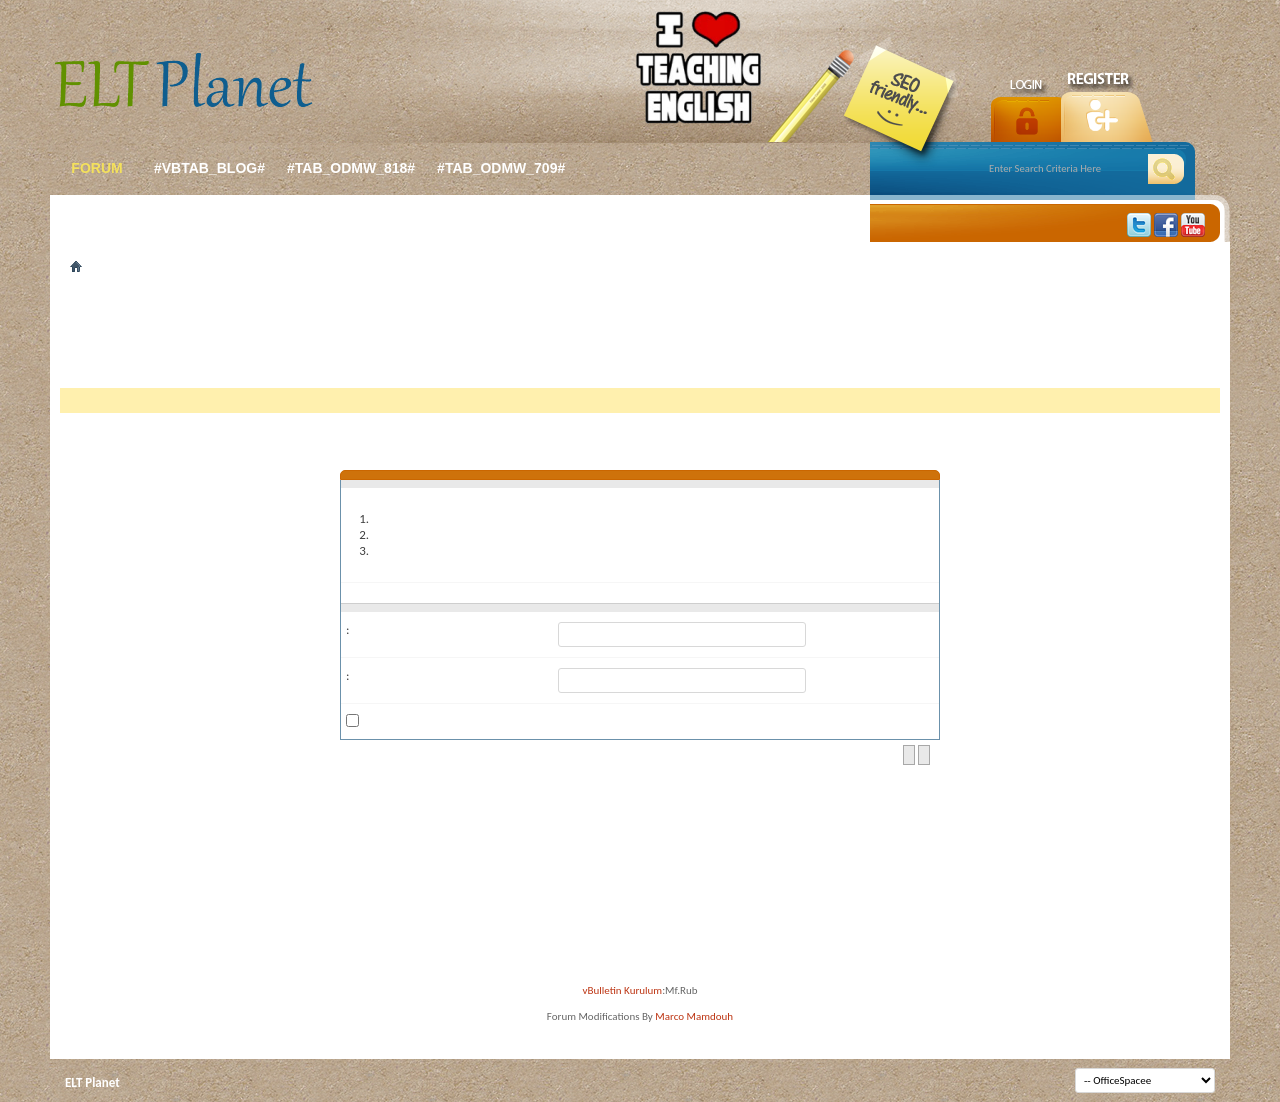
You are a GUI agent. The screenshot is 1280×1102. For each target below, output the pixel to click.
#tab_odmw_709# (501, 168)
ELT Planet (92, 1082)
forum (96, 168)
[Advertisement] (640, 338)
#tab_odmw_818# (351, 168)
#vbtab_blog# (209, 168)
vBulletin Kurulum (623, 990)
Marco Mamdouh (694, 1016)
